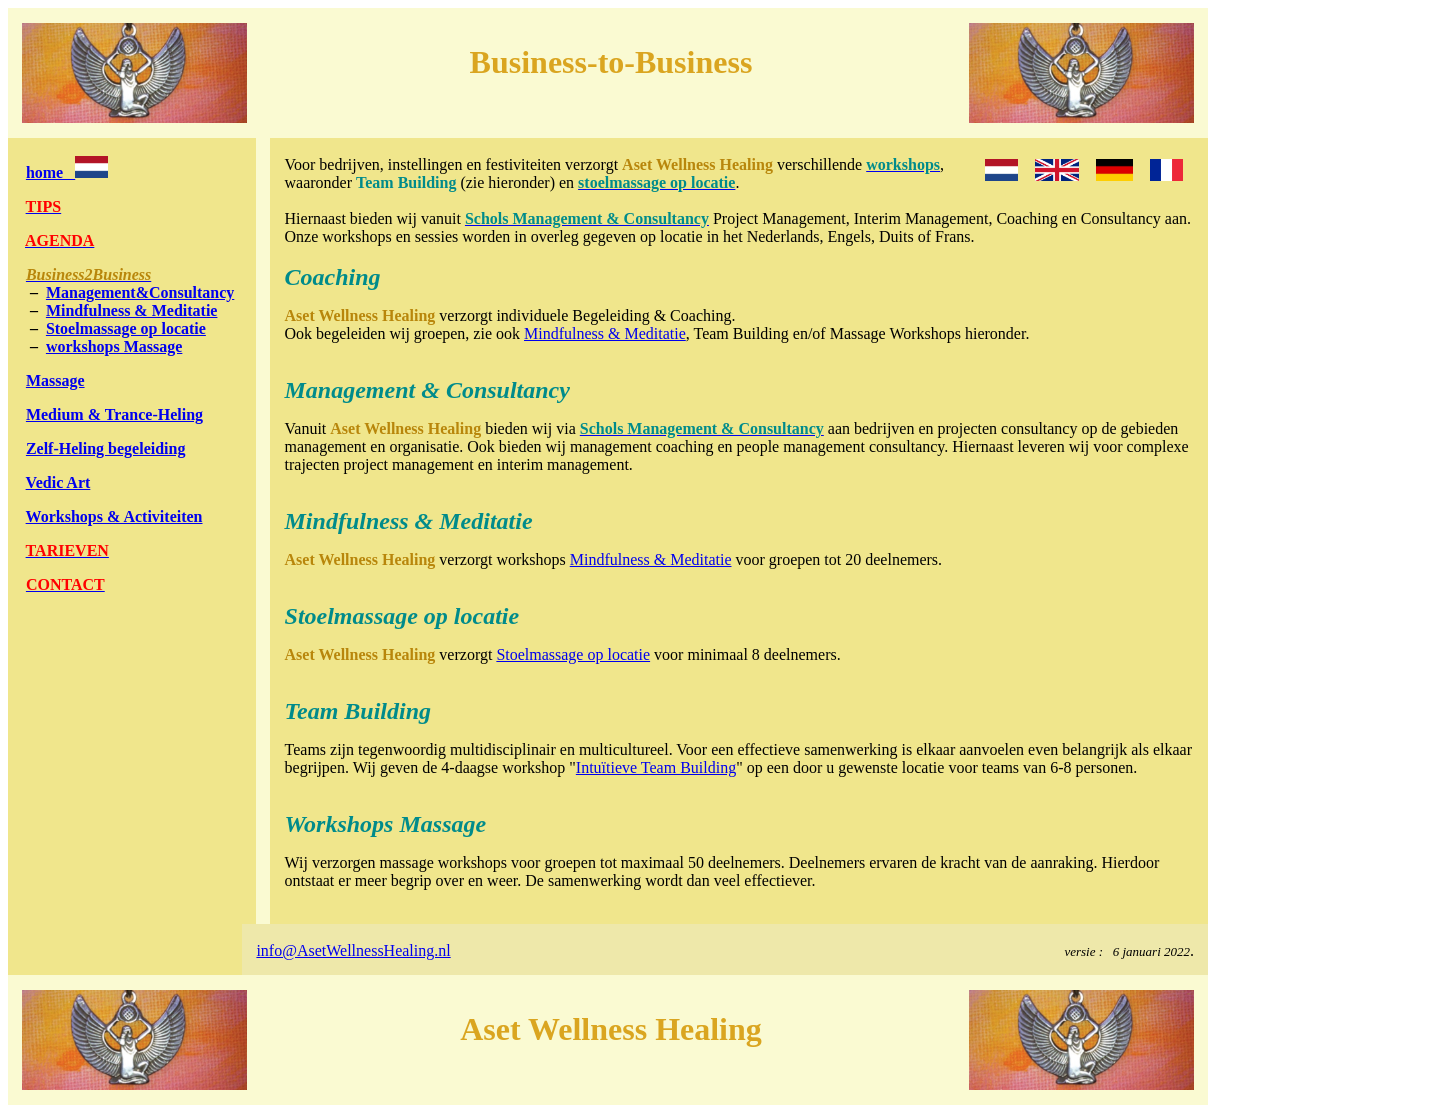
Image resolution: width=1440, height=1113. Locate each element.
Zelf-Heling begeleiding (106, 448)
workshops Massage (114, 346)
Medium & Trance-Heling (114, 414)
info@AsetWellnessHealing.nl (353, 950)
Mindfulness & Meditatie (132, 310)
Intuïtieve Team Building (656, 767)
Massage (55, 380)
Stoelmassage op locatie (126, 328)
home (67, 172)
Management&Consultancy (140, 292)
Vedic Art (58, 482)
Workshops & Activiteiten (114, 516)
